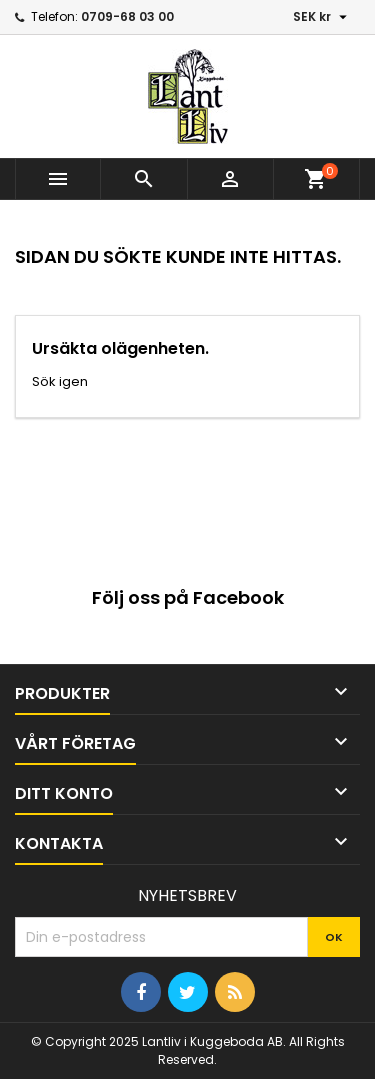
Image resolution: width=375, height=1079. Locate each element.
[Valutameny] (322, 17)
